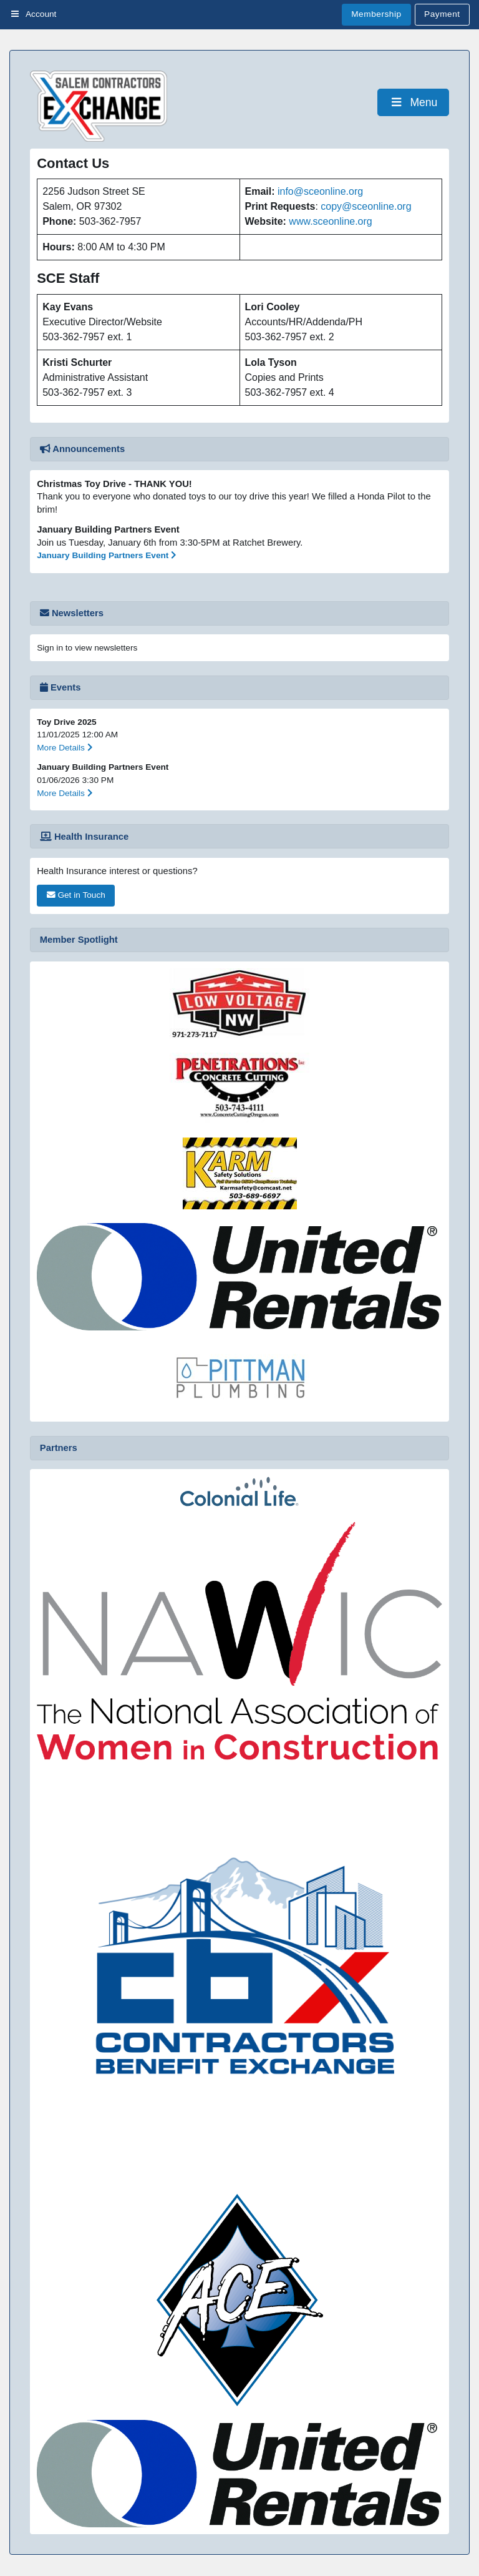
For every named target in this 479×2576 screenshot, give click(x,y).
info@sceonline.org (320, 191)
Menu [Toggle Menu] (413, 102)
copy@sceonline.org (366, 206)
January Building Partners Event (107, 555)
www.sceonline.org (330, 221)
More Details (65, 747)
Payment (442, 14)
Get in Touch (76, 895)
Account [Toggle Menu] (32, 14)
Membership (376, 14)
